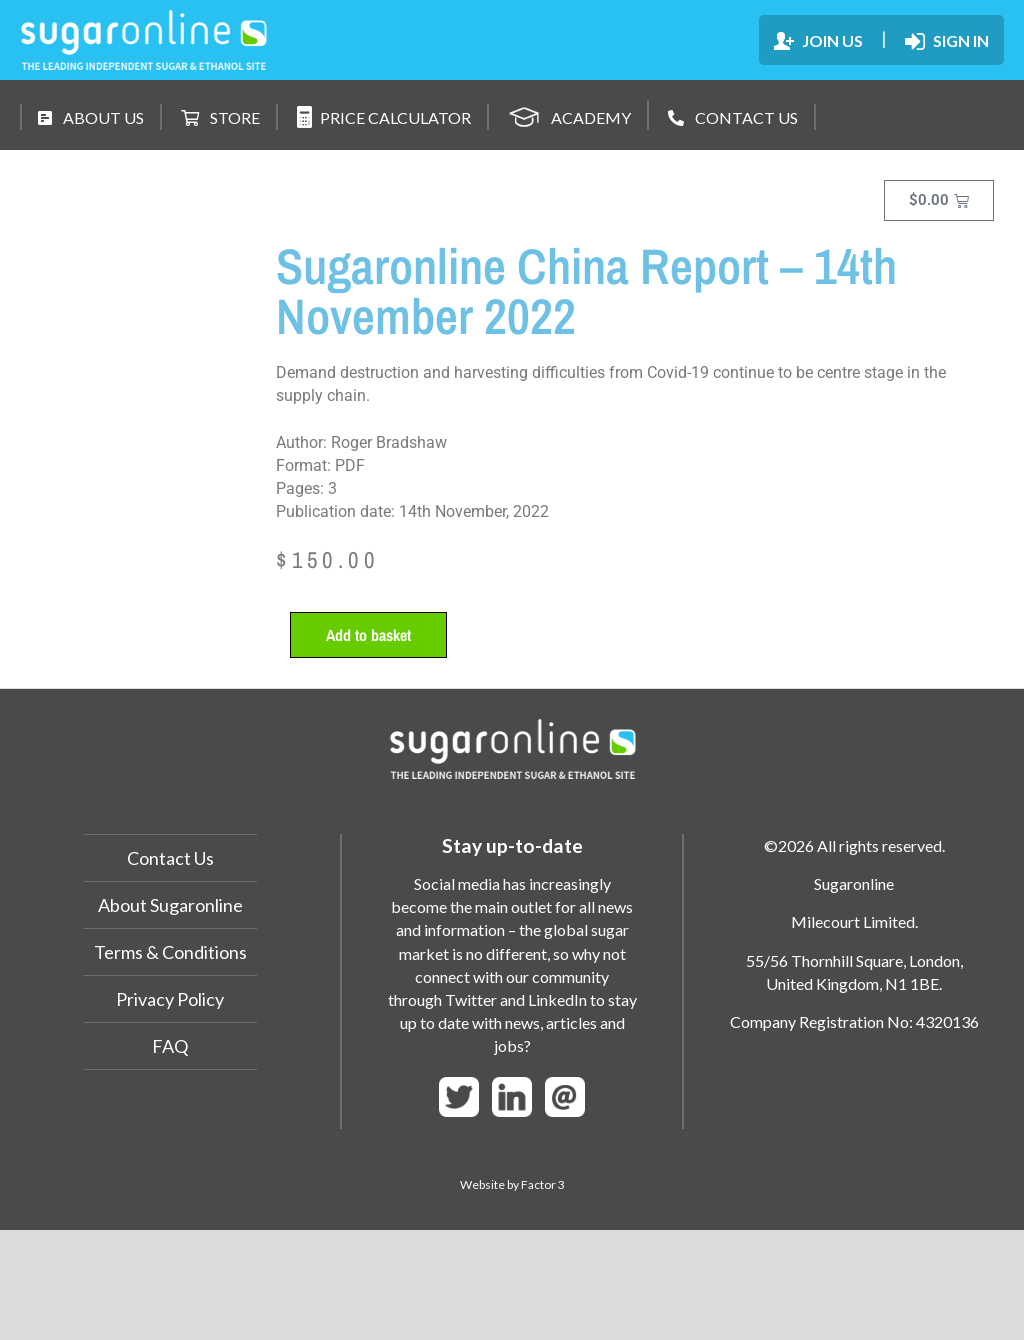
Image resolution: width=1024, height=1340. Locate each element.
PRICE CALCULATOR (384, 117)
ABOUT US (91, 117)
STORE (220, 117)
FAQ (170, 1046)
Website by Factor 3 (512, 1184)
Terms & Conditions (170, 952)
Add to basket (368, 635)
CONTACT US (733, 117)
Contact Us (170, 858)
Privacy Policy (170, 999)
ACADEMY (569, 114)
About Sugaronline (170, 905)
